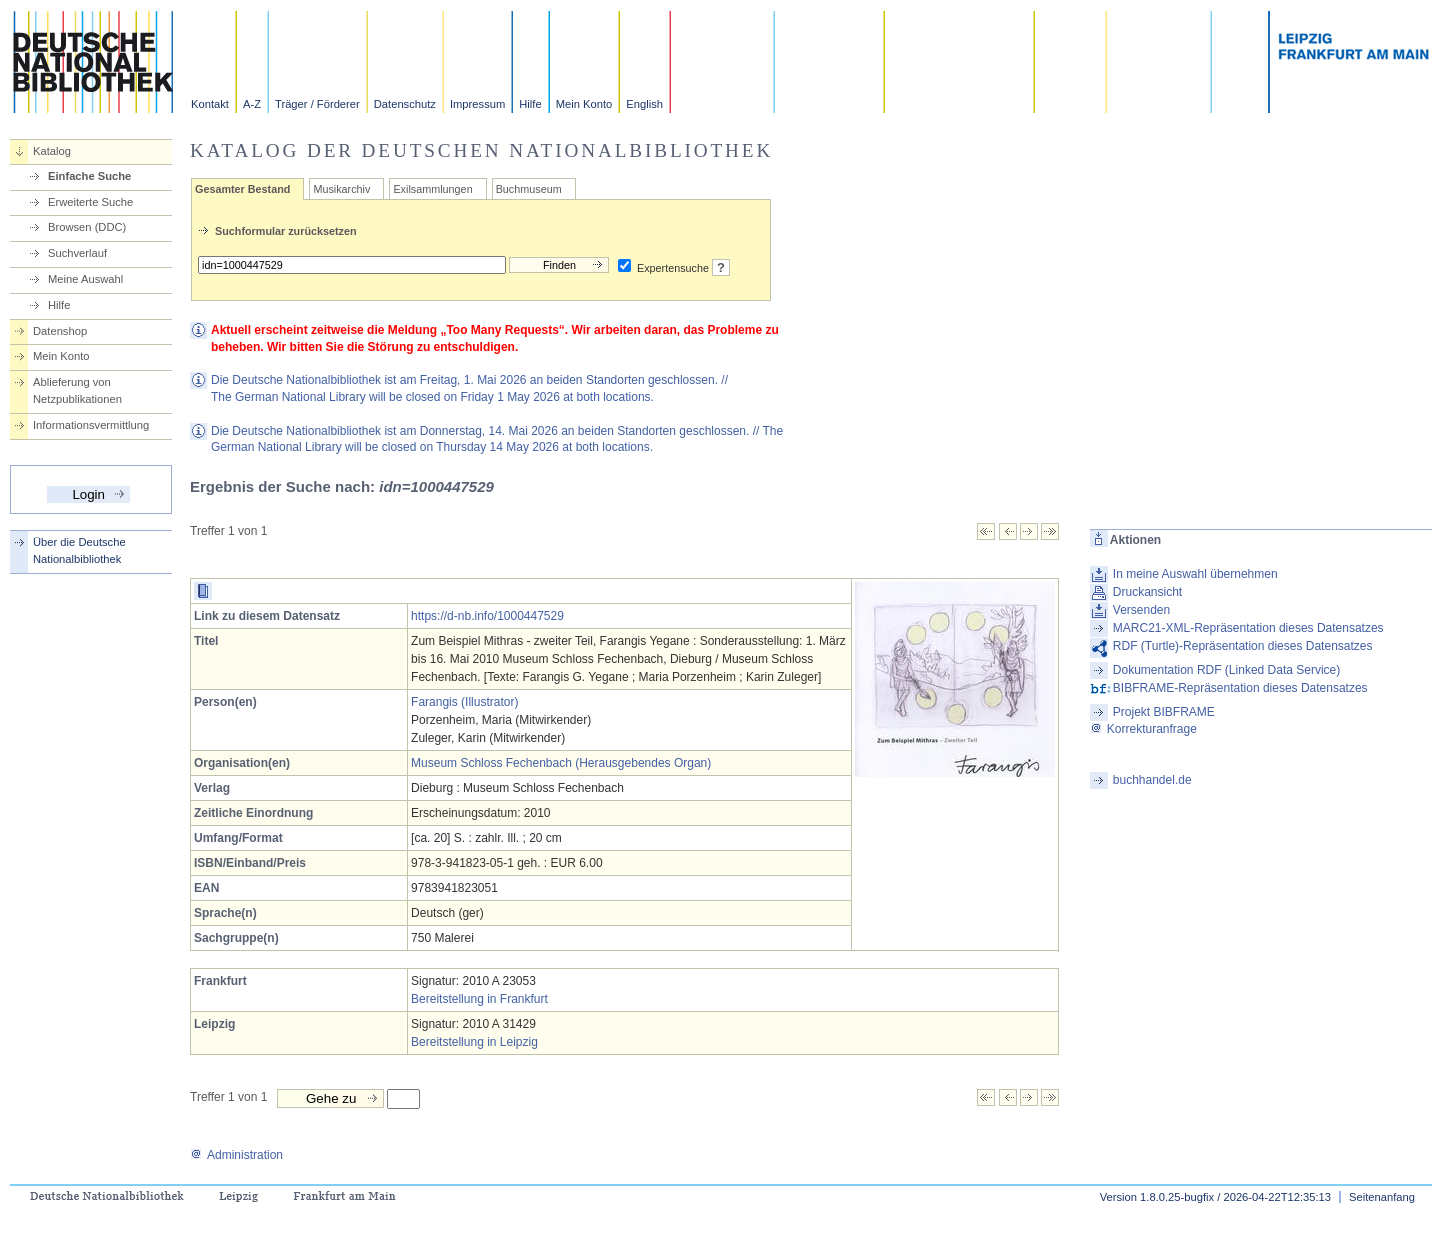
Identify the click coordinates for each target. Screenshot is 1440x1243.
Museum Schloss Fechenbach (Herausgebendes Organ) (561, 763)
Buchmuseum (529, 189)
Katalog (52, 151)
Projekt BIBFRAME (1164, 712)
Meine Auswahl (85, 279)
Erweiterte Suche (90, 202)
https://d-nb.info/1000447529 (487, 616)
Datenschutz (405, 104)
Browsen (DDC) (87, 227)
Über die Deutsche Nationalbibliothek (79, 550)
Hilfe (530, 104)
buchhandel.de (1152, 780)
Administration (236, 1155)
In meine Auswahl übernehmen (1195, 574)
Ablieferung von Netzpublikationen (77, 390)
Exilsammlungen (432, 189)
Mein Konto (584, 104)
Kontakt (210, 104)
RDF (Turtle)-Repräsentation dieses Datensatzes (1243, 646)
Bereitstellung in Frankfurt (479, 999)
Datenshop (60, 331)
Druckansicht (1147, 592)
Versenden (1141, 610)
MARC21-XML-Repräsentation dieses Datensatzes (1248, 628)
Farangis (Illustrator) (464, 702)
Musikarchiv (341, 189)
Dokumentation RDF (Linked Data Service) (1226, 670)
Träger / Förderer (317, 104)
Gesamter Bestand (242, 189)
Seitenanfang (1382, 1197)
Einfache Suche (89, 176)
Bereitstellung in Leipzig (474, 1042)
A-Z (252, 104)
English (644, 104)
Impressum (477, 104)
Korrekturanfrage (1143, 729)
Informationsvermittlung (91, 425)
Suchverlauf (77, 253)
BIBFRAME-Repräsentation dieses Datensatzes (1240, 688)
